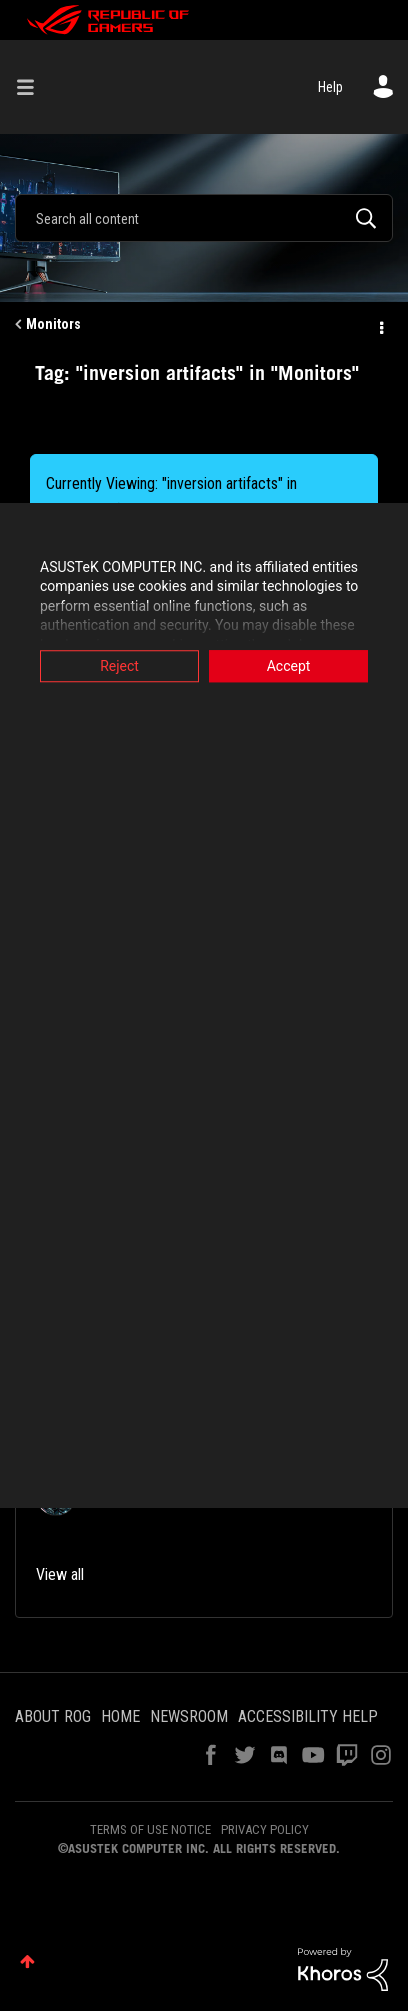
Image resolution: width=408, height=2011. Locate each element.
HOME (120, 1716)
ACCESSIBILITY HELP (308, 1716)
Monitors (53, 324)
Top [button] (27, 1961)
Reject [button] (119, 666)
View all (60, 1574)
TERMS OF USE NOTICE (150, 1829)
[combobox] (204, 218)
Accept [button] (289, 666)
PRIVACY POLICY (265, 1829)
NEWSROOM (189, 1716)
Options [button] (380, 325)
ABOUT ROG (53, 1716)
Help (330, 87)
